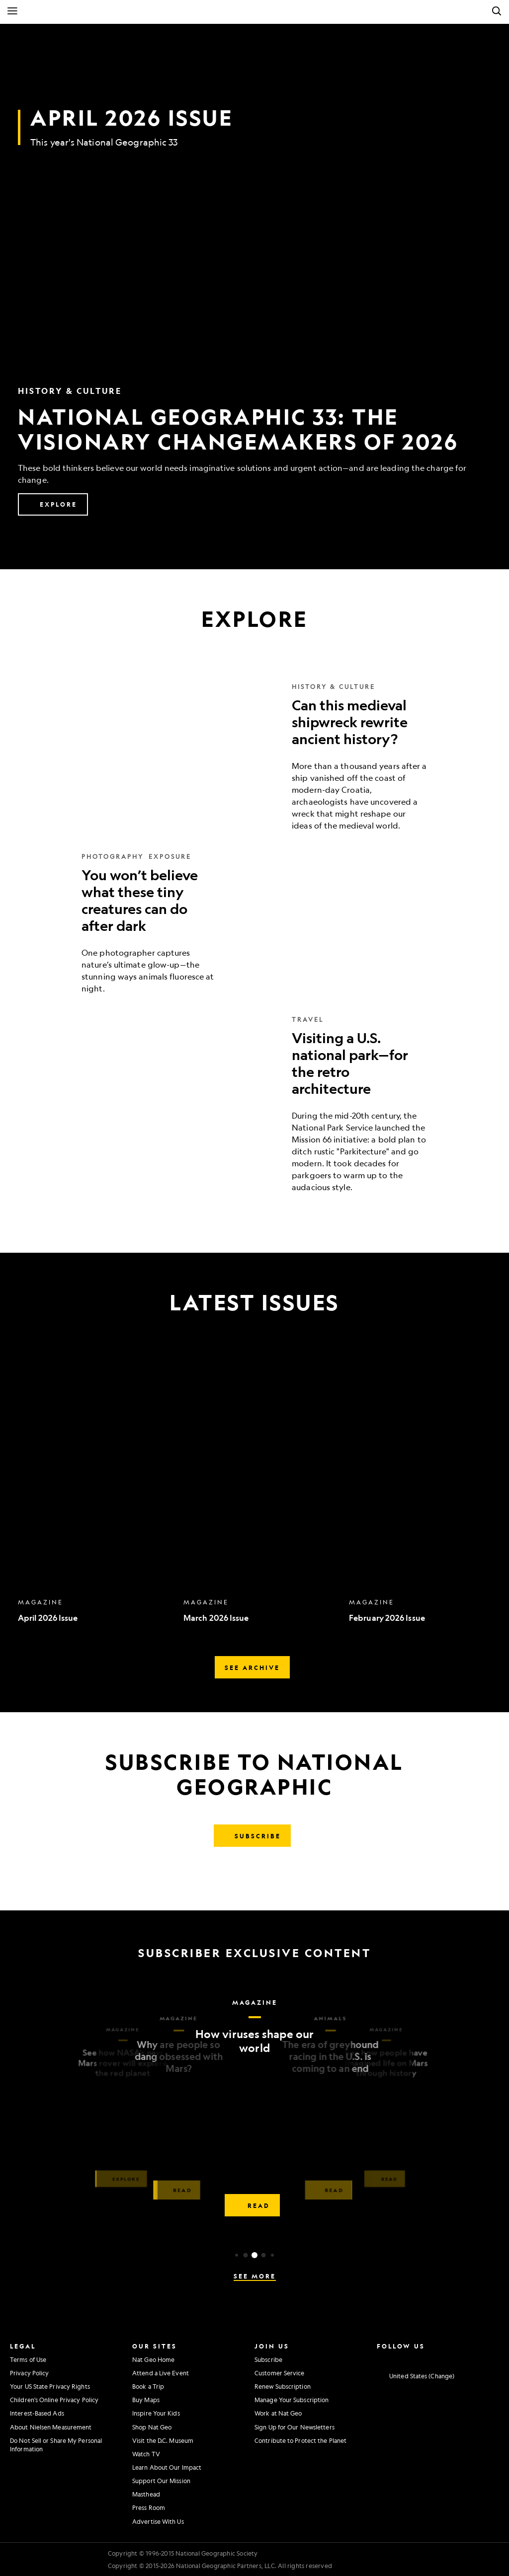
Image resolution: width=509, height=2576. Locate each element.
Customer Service (279, 2373)
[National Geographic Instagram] (380, 2358)
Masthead (146, 2494)
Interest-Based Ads (37, 2413)
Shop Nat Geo (151, 2427)
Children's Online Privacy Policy (54, 2400)
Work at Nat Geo (278, 2413)
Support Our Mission (161, 2481)
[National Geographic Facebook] (398, 2358)
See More (255, 2276)
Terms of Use (28, 2359)
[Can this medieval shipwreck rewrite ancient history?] (254, 757)
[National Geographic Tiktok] (472, 2358)
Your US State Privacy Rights (50, 2386)
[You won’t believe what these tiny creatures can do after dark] (254, 922)
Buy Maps (146, 2400)
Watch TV (146, 2454)
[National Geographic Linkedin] (454, 2358)
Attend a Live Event (160, 2373)
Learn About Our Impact (166, 2467)
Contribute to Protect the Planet (300, 2440)
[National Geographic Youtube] (435, 2358)
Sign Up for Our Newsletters (294, 2427)
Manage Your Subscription (291, 2400)
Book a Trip (148, 2386)
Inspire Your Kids (156, 2413)
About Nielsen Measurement (51, 2427)
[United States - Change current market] (415, 2376)
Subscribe (268, 2359)
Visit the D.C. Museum (162, 2440)
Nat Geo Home (153, 2359)
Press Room (148, 2507)
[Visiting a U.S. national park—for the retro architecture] (254, 1103)
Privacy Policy (29, 2373)
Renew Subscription (282, 2386)
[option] (95, 1489)
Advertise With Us (158, 2521)
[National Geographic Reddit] (491, 2358)
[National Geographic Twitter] (417, 2358)
